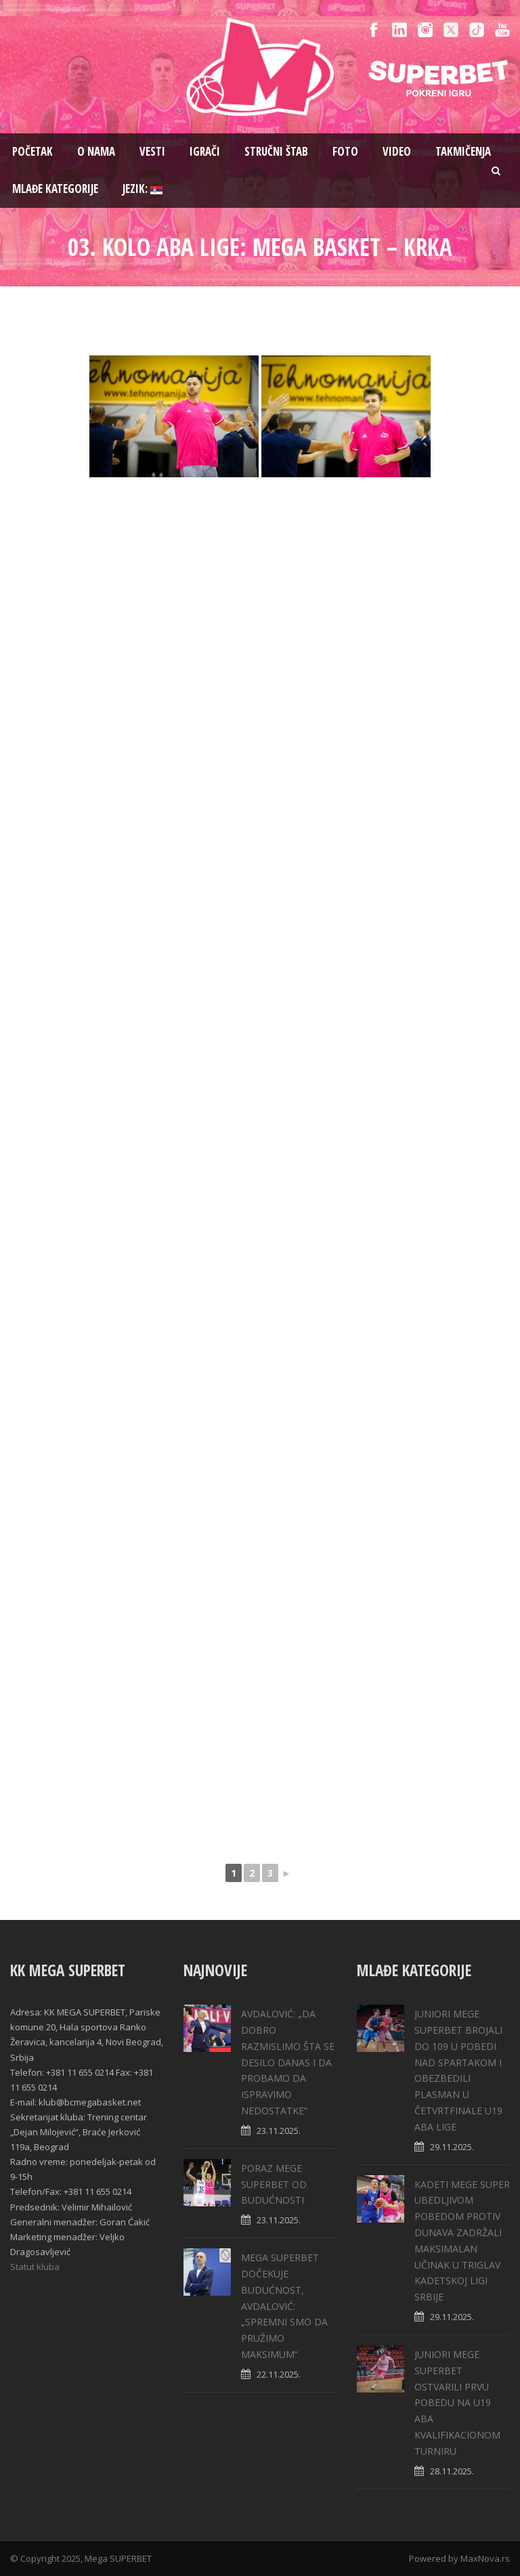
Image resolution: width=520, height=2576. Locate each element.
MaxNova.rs (485, 2558)
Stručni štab (276, 151)
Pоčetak (32, 151)
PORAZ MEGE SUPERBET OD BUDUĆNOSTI (274, 2184)
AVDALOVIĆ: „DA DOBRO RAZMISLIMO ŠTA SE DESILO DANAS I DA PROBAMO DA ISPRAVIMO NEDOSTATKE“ (287, 2062)
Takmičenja (463, 151)
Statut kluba (35, 2267)
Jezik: (142, 188)
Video (397, 151)
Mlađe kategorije (55, 188)
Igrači (205, 151)
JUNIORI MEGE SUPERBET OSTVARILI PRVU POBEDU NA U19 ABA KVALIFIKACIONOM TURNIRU (457, 2403)
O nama (96, 151)
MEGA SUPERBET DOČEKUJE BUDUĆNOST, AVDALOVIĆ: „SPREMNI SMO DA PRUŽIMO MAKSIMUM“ (284, 2306)
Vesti (152, 151)
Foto (345, 151)
